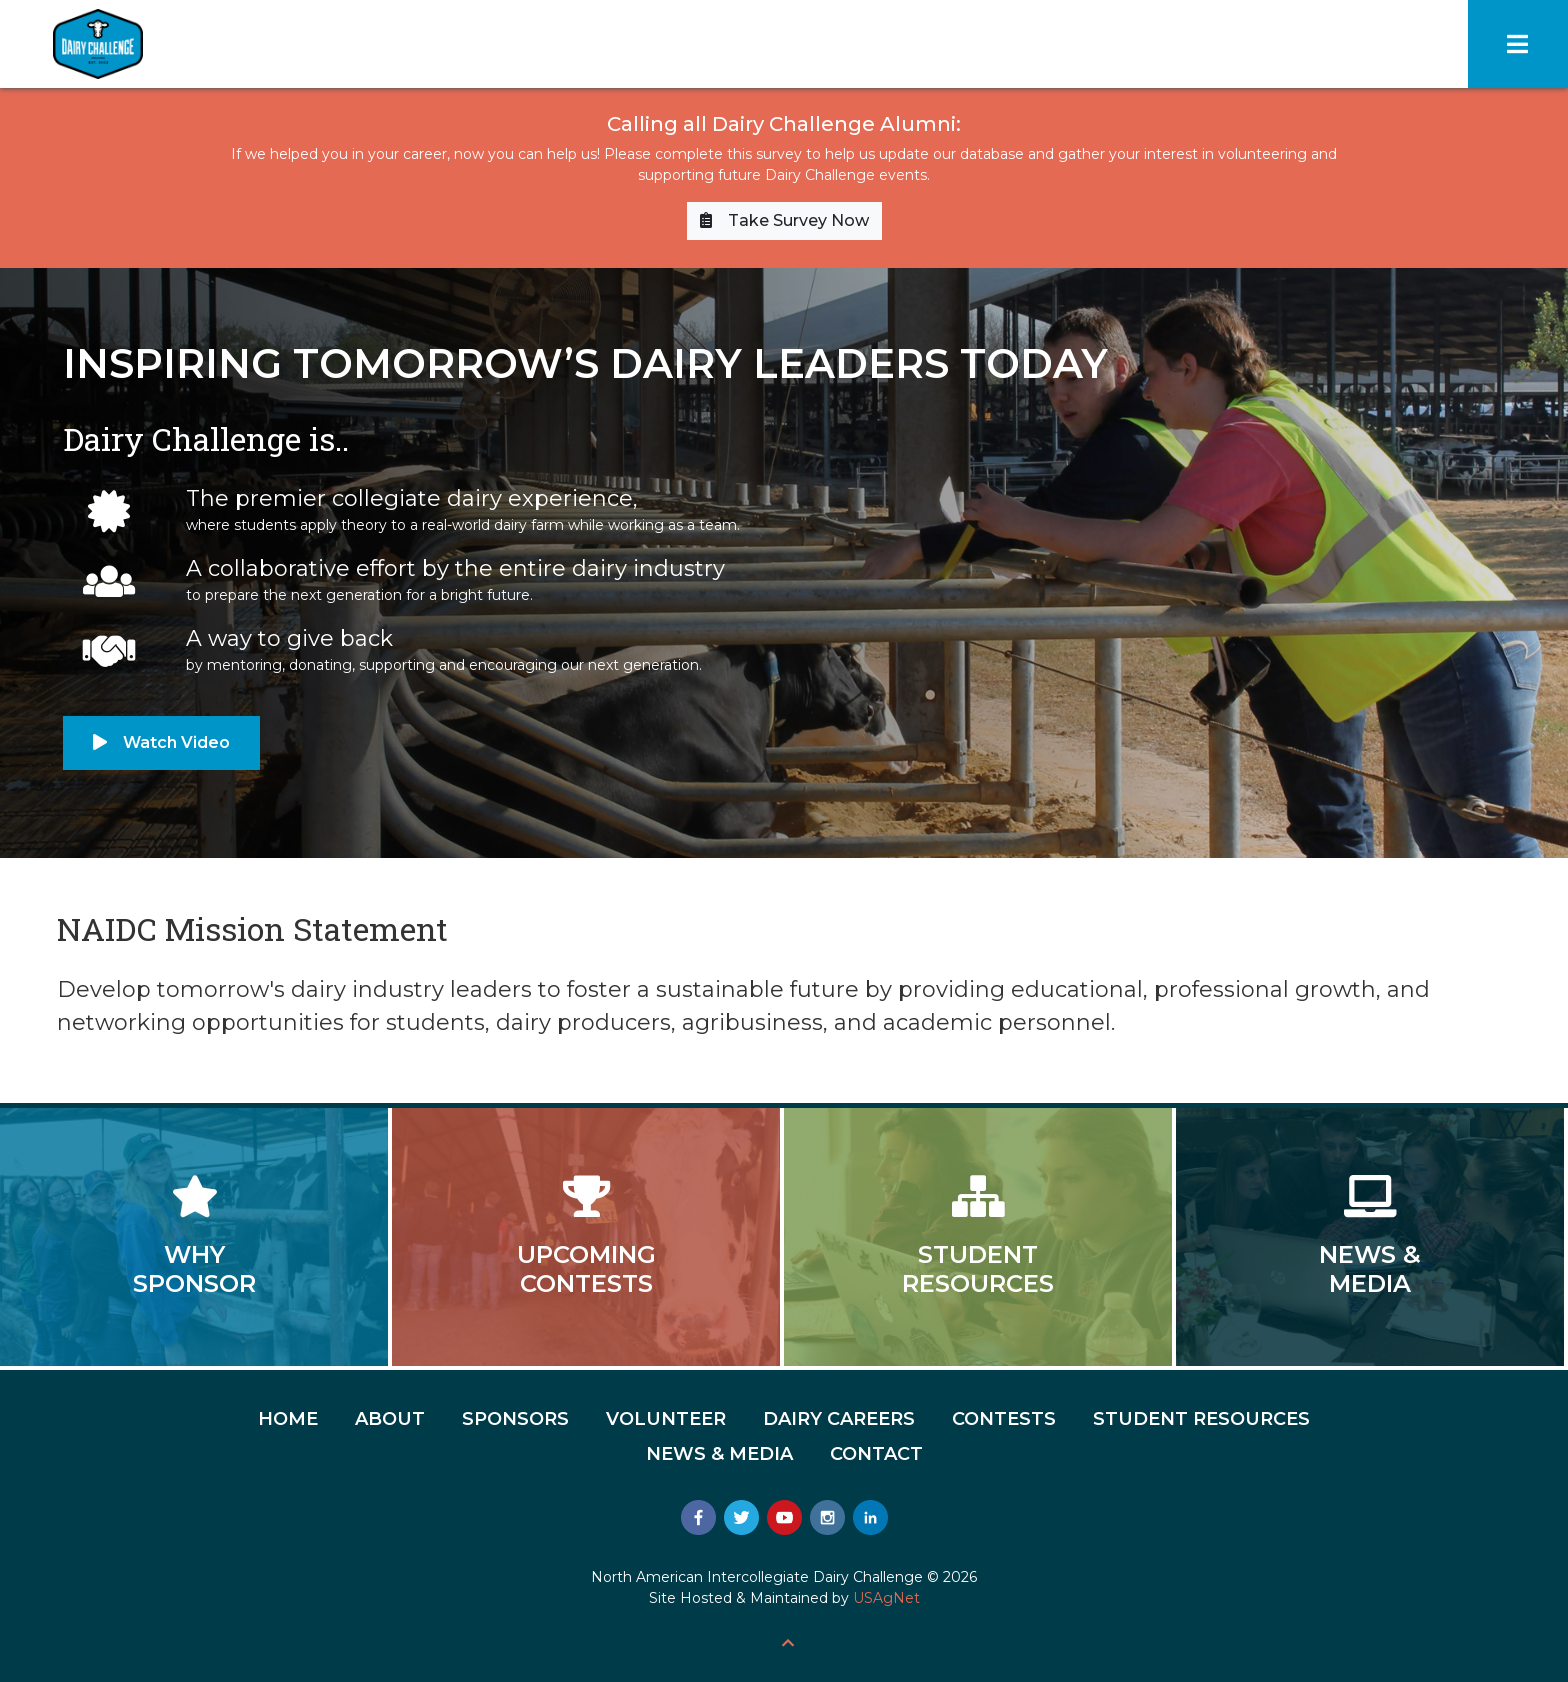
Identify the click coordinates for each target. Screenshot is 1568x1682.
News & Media (719, 1454)
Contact (876, 1454)
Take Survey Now (784, 220)
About (390, 1419)
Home (288, 1419)
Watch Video (161, 742)
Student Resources (1201, 1419)
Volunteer (666, 1419)
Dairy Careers (839, 1419)
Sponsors (515, 1419)
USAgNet (886, 1598)
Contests (1004, 1419)
